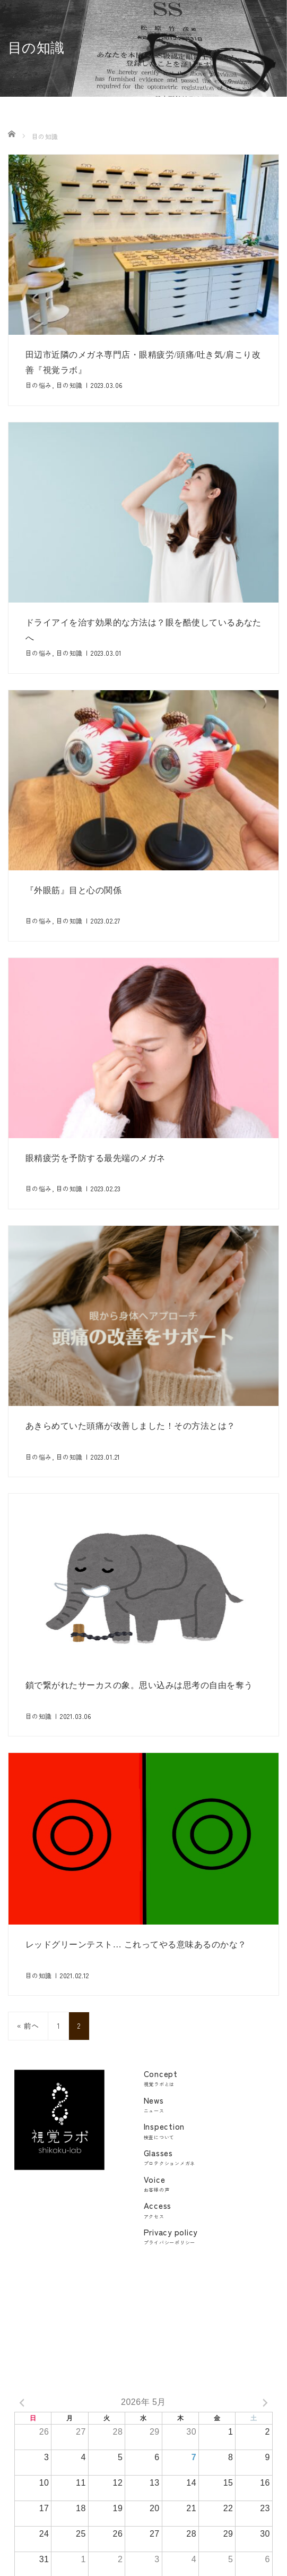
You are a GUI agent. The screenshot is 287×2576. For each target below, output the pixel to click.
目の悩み (38, 384)
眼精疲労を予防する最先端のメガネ (95, 1158)
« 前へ (28, 2029)
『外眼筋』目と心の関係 (73, 890)
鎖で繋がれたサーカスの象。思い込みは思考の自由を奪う (139, 1687)
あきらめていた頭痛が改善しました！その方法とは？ (130, 1425)
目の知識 (69, 384)
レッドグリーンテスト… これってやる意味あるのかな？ (135, 1948)
